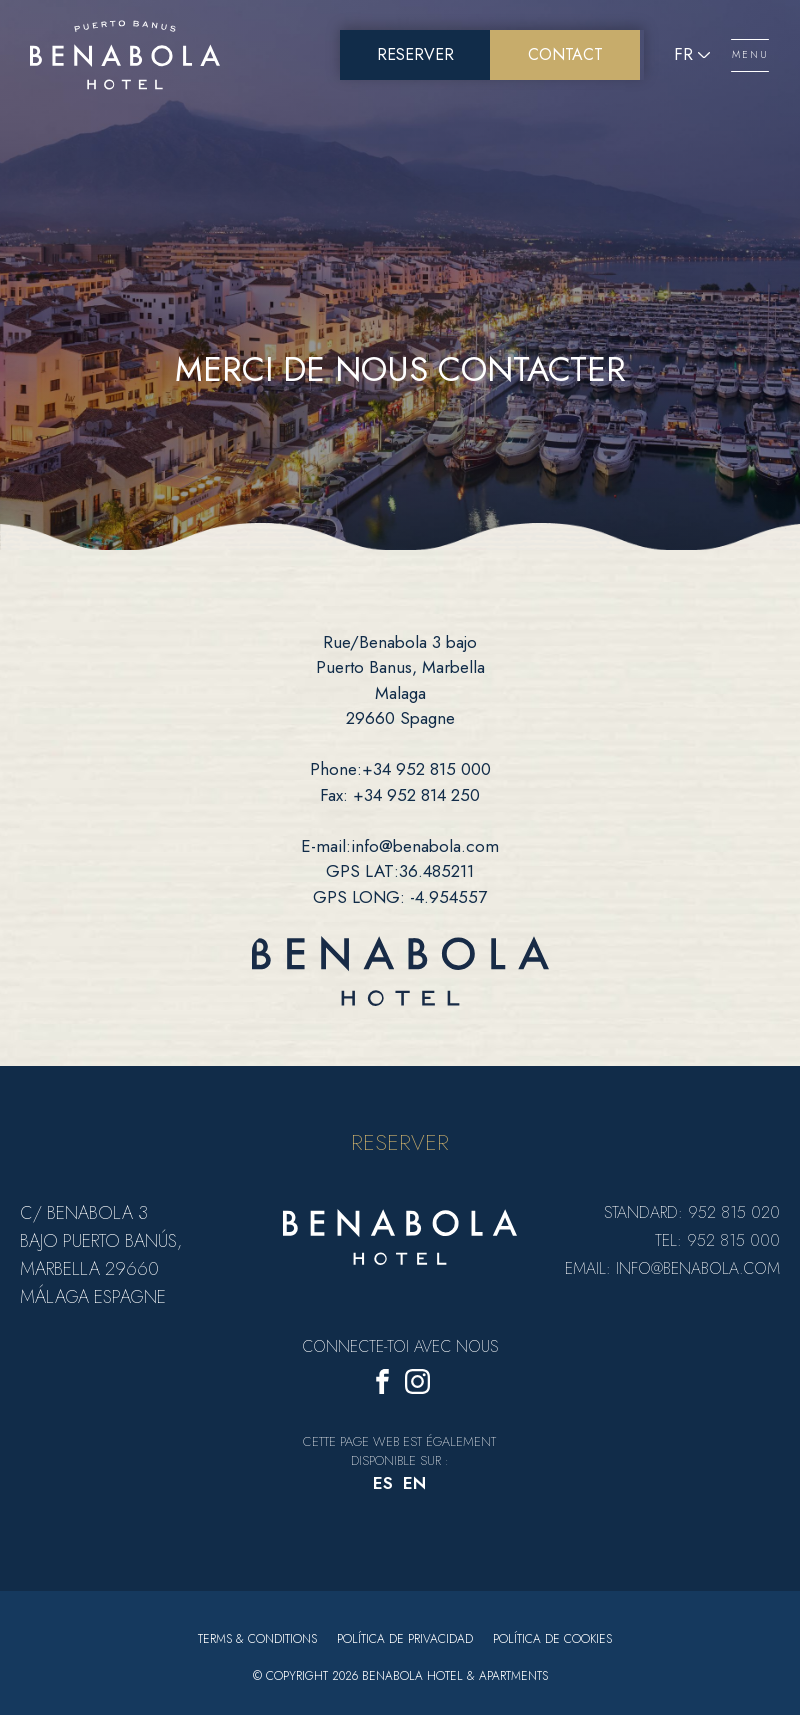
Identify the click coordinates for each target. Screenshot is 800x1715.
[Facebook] (382, 1385)
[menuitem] (383, 1484)
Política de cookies (552, 1639)
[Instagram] (417, 1385)
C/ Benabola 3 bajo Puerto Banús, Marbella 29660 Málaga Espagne (101, 1255)
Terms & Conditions (257, 1639)
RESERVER (400, 1142)
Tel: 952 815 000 (717, 1240)
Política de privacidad (405, 1639)
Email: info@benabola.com (672, 1268)
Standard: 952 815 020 (692, 1212)
